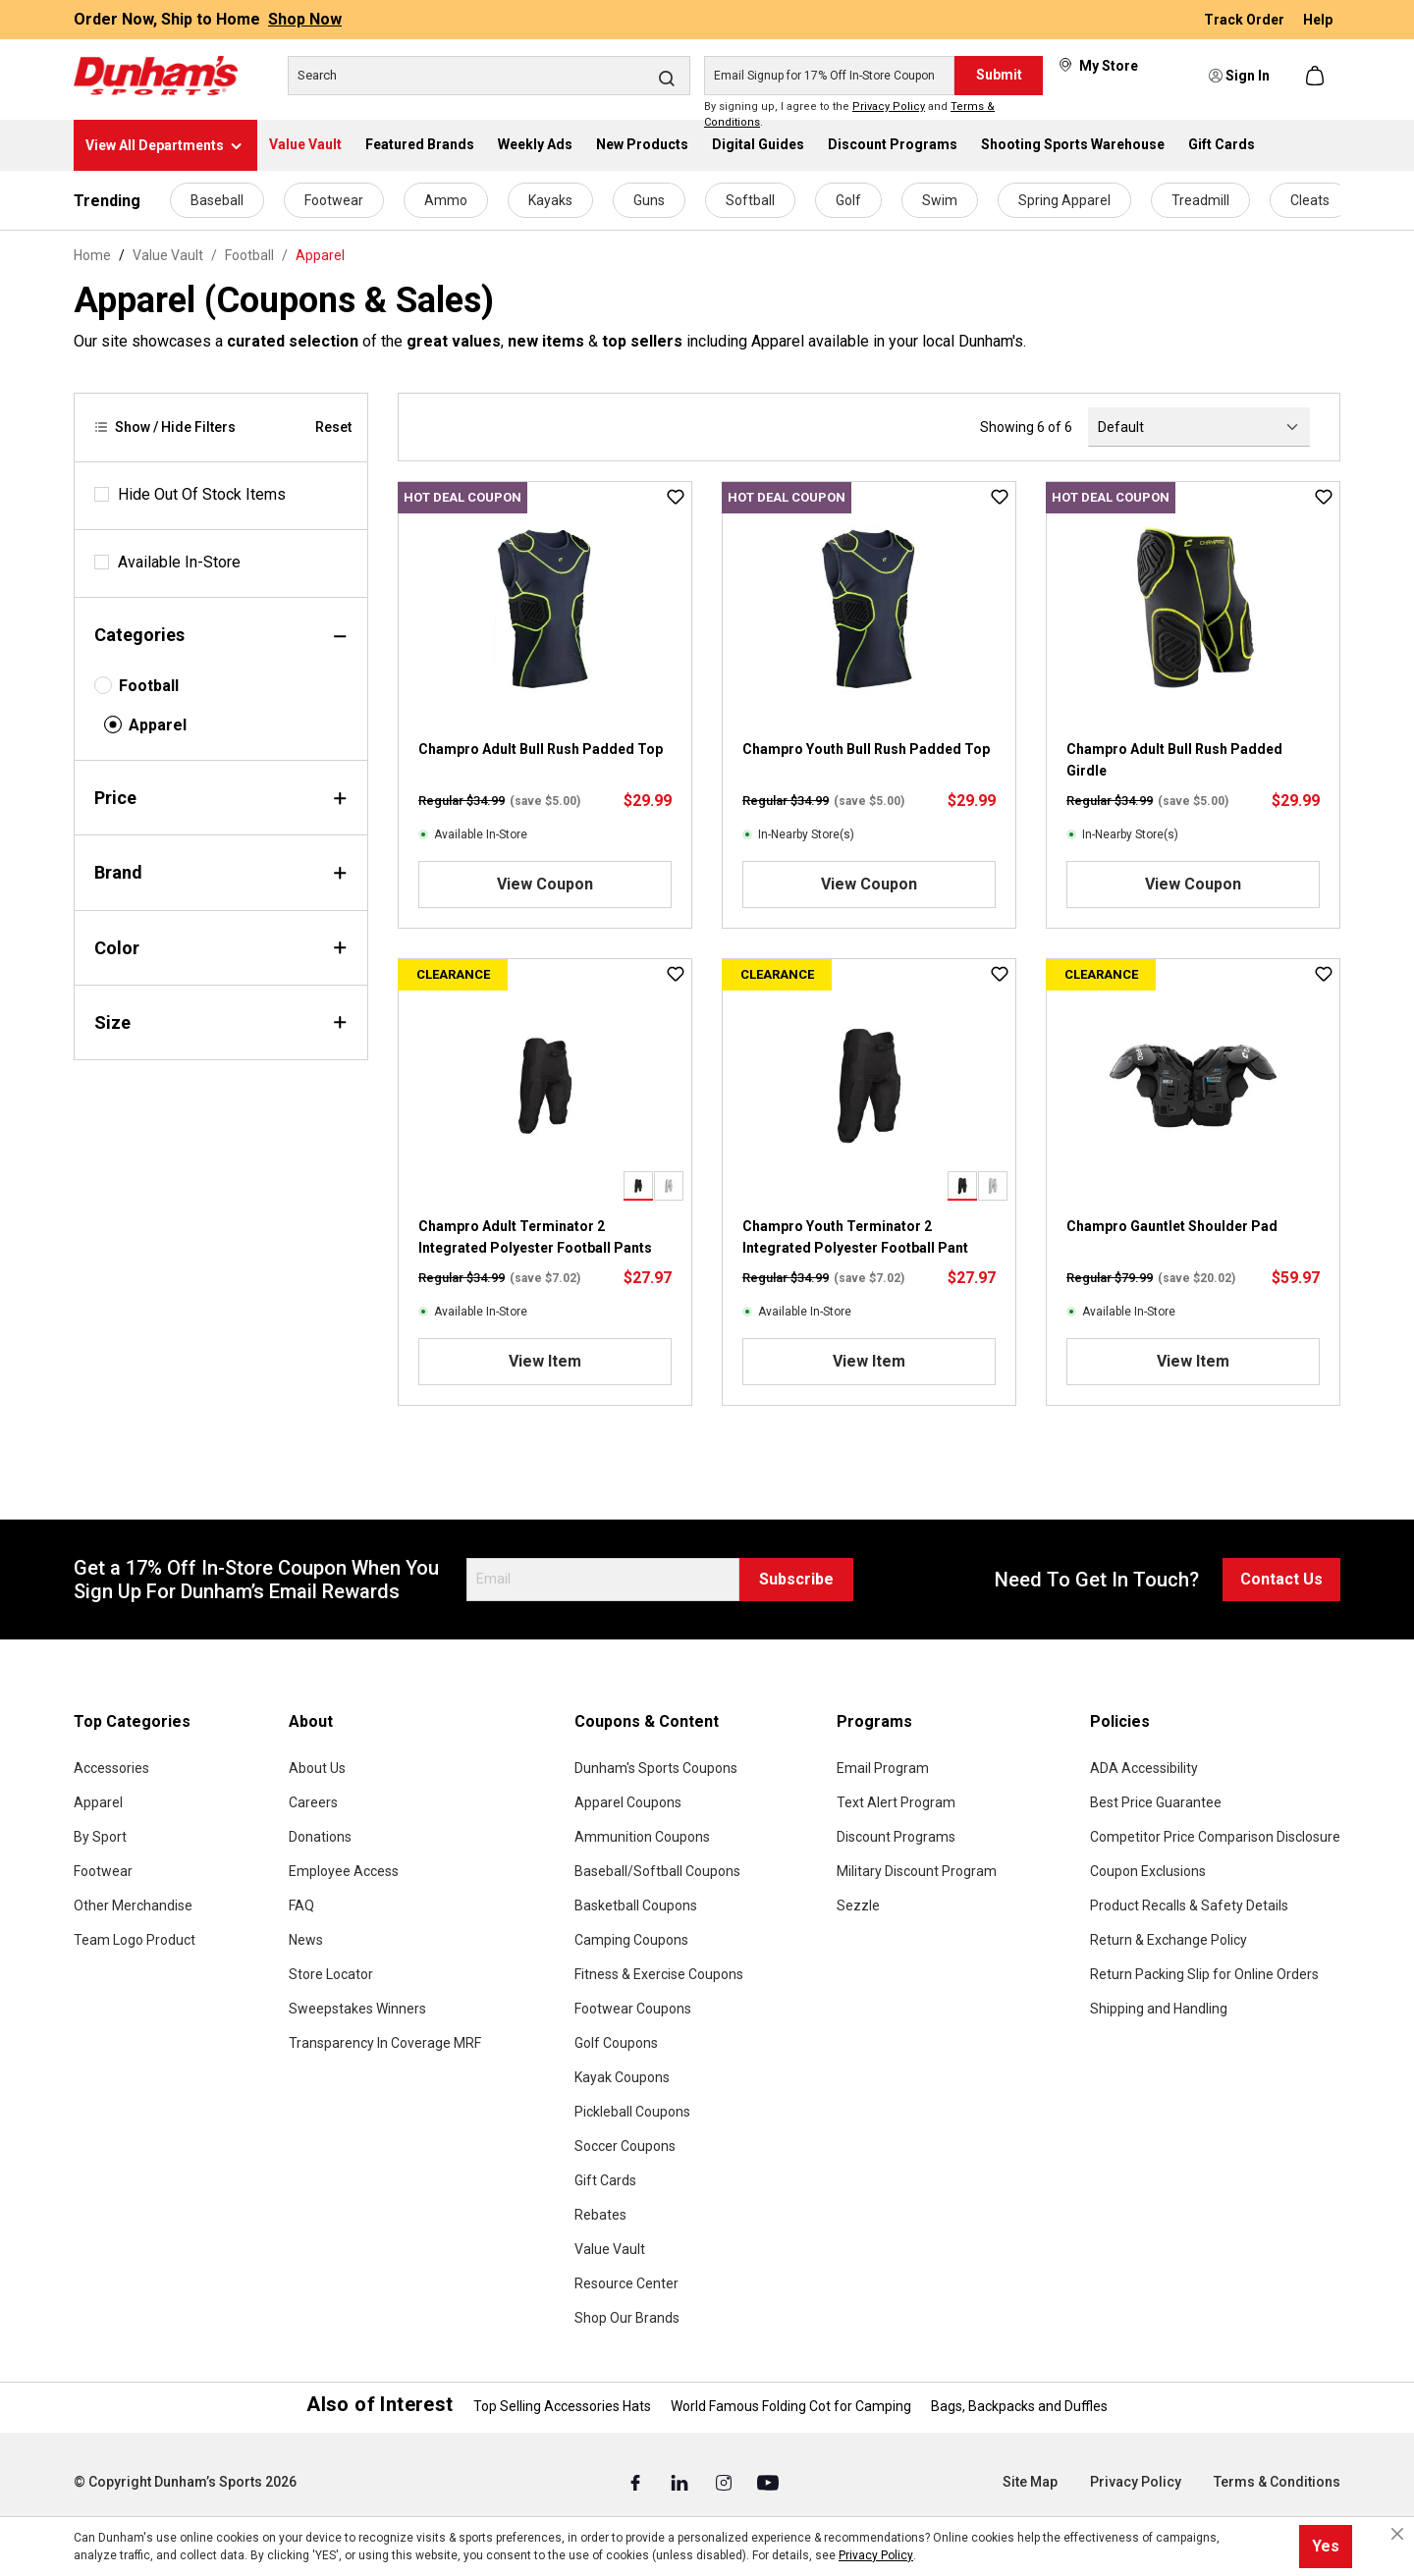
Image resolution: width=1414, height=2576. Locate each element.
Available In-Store (179, 562)
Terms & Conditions (1277, 2482)
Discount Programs (896, 1837)
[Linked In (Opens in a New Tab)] (681, 2483)
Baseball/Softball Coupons (657, 1871)
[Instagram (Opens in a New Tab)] (725, 2483)
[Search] (489, 75)
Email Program (883, 1768)
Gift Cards (605, 2180)
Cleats (1310, 200)
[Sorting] (1199, 427)
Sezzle (858, 1905)
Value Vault (609, 2249)
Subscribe (796, 1579)
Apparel (158, 725)
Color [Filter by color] (221, 948)
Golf (848, 200)
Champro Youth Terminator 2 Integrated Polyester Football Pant (855, 1237)
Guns (649, 200)
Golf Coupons (616, 2043)
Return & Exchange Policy (1168, 1940)
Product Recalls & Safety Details (1189, 1905)
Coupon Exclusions (1148, 1871)
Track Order (1245, 19)
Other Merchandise (133, 1905)
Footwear (333, 200)
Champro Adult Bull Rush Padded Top (540, 749)
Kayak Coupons (622, 2077)
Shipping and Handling (1158, 2008)
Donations (320, 1837)
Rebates (600, 2215)
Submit (999, 74)
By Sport (100, 1837)
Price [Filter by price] (221, 797)
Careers (313, 1802)
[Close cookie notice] (1397, 2534)
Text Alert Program (896, 1802)
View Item (545, 1361)
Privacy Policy (888, 106)
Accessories (111, 1768)
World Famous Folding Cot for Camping (791, 2406)
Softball (750, 200)
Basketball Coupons (635, 1905)
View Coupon (545, 884)
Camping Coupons (631, 1940)
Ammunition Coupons (642, 1837)
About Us (317, 1768)
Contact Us (1281, 1579)
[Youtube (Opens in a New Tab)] (768, 2483)
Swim (939, 200)
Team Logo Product (134, 1940)
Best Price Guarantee (1156, 1802)
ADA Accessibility (1144, 1768)
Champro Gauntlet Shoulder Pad (1172, 1226)
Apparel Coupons (627, 1802)
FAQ (301, 1905)
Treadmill (1200, 200)
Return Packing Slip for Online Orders (1204, 1974)
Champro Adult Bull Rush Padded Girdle (1174, 759)
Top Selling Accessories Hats (562, 2406)
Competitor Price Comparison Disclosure (1215, 1837)
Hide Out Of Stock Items (202, 494)
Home (92, 255)
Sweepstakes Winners (357, 2008)
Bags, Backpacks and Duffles (1019, 2406)
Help (1317, 19)
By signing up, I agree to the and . (849, 115)
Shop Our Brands (627, 2318)
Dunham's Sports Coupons (655, 1768)
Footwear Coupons (632, 2008)
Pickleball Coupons (632, 2112)
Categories (221, 635)
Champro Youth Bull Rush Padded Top (866, 749)
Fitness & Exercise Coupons (658, 1974)
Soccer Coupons (625, 2146)
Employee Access (344, 1871)
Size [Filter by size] (221, 1022)
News (306, 1940)
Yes (1325, 2546)
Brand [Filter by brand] (221, 872)
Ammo (445, 200)
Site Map (1030, 2482)
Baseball (217, 200)
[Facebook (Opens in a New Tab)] (637, 2483)
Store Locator (331, 1974)
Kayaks (550, 200)
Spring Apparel (1064, 200)
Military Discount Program (917, 1871)
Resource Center (626, 2283)
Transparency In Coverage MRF (385, 2043)
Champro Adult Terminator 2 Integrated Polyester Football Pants (535, 1237)
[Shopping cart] (1316, 75)
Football (149, 685)
